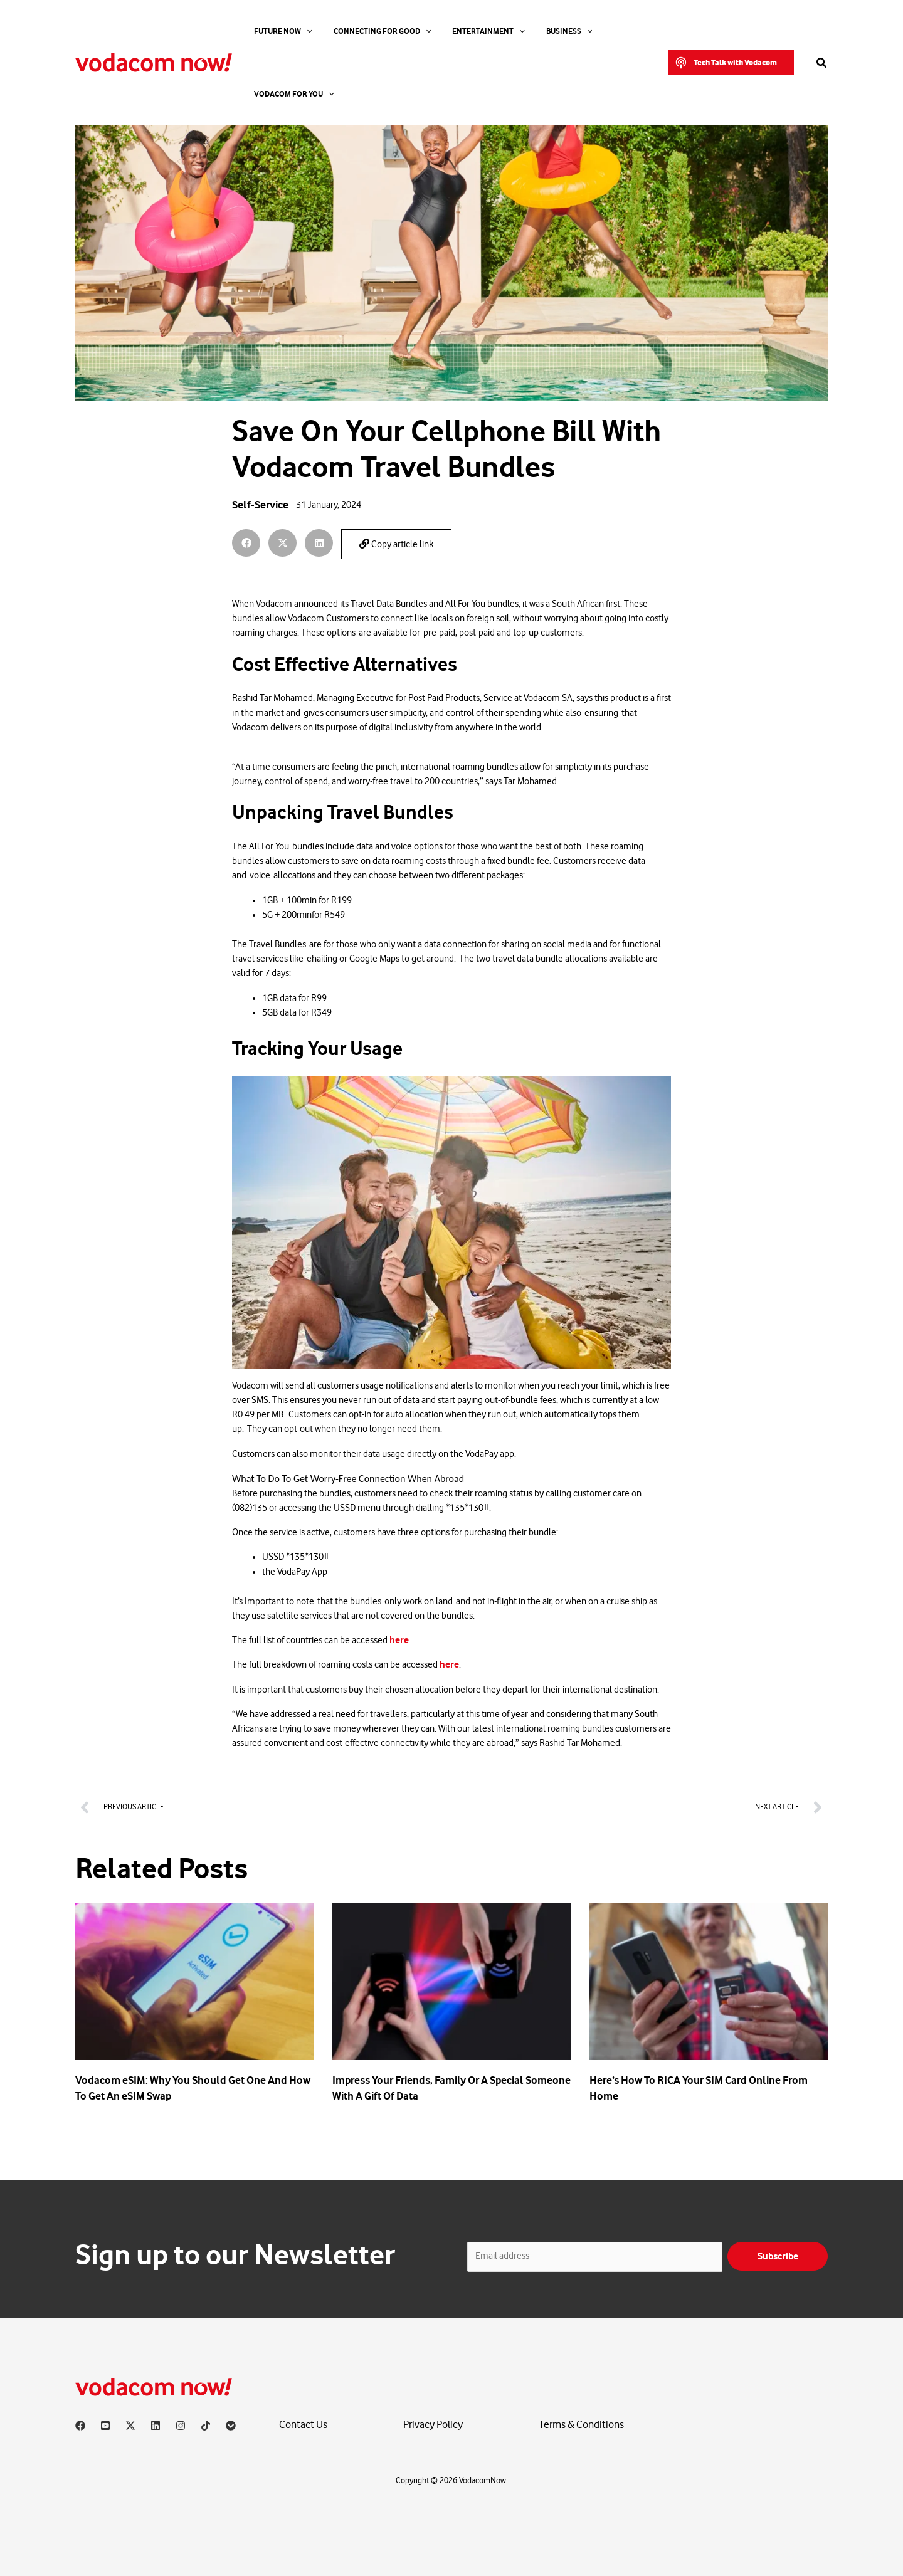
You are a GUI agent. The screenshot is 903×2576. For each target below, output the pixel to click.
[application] (297, 31)
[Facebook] (80, 2426)
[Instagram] (181, 2426)
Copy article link (396, 544)
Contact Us (303, 2425)
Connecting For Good (361, 31)
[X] (130, 2426)
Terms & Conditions (581, 2425)
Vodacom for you (597, 31)
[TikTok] (206, 2426)
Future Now (274, 31)
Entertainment (456, 31)
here (399, 1640)
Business (524, 31)
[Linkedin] (155, 2426)
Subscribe (778, 2255)
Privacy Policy (433, 2425)
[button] (731, 31)
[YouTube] (105, 2426)
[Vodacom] (231, 2426)
